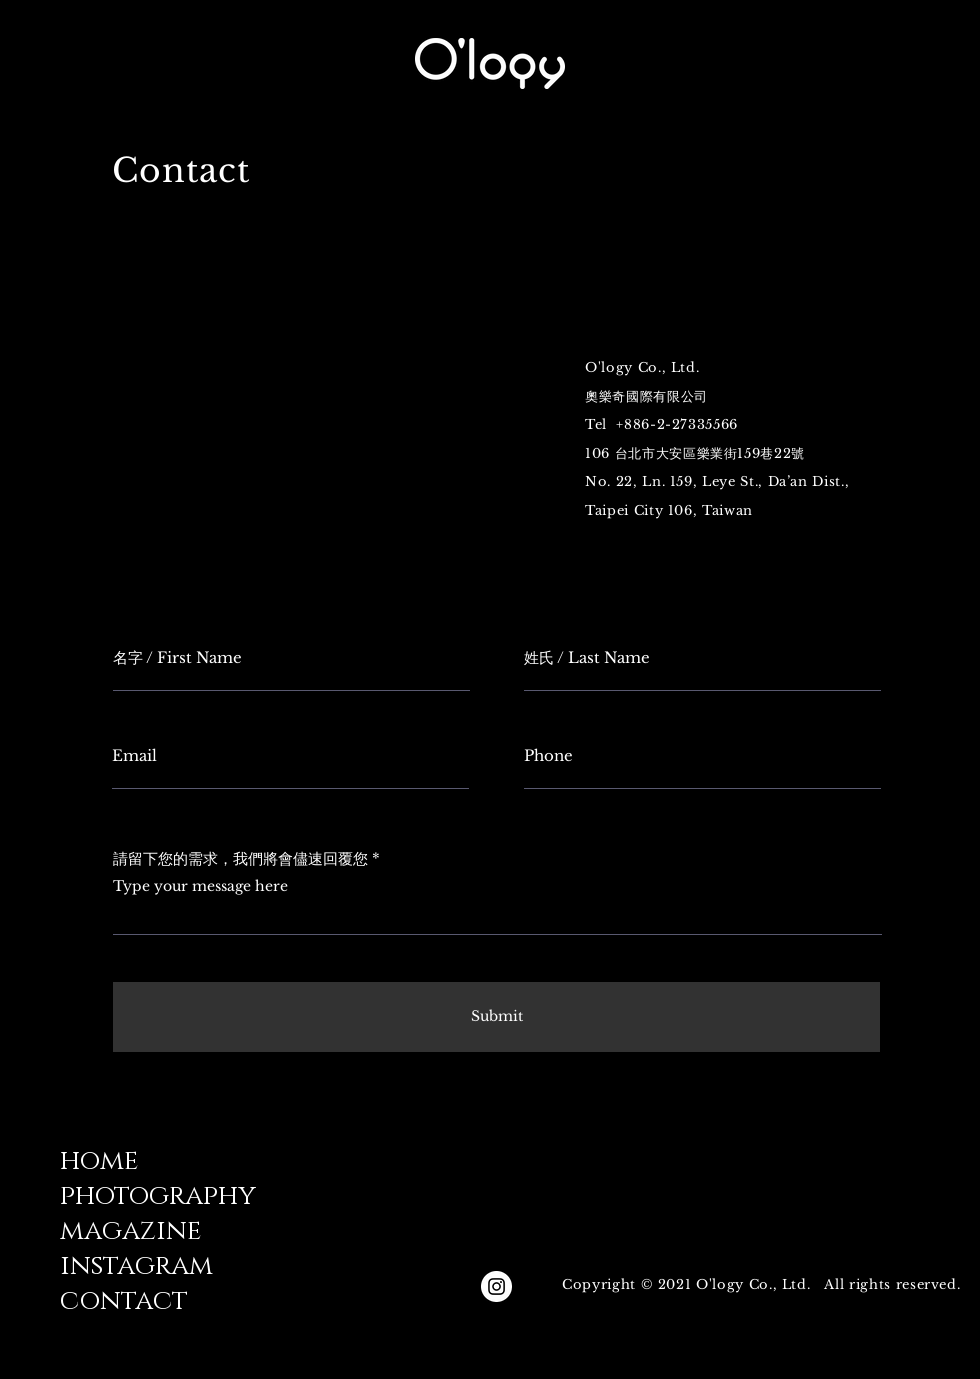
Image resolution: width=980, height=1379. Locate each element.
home (99, 1161)
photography (158, 1196)
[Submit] (496, 1017)
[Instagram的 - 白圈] (496, 1286)
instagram (136, 1266)
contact (124, 1301)
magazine (130, 1231)
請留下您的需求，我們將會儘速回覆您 (240, 858)
